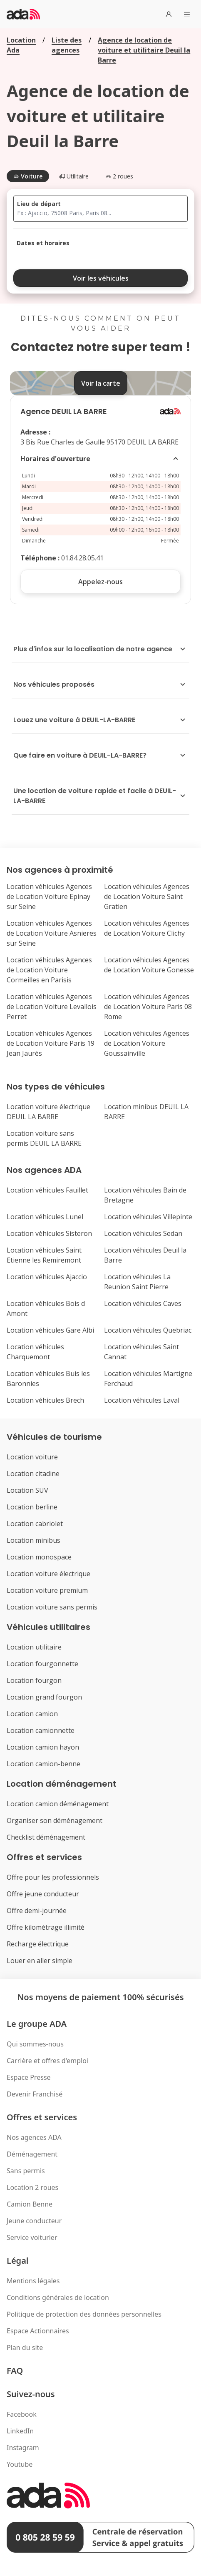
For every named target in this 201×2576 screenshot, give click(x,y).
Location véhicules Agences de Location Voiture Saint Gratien (146, 896)
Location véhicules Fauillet (47, 1190)
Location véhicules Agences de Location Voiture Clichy (146, 928)
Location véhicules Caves (142, 1303)
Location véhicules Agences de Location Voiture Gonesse (149, 964)
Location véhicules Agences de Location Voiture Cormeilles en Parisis (49, 969)
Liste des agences (67, 45)
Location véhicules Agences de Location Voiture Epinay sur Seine (49, 896)
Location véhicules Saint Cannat (141, 1351)
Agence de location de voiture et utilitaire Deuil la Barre (144, 50)
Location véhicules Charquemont (35, 1351)
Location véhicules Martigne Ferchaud (148, 1378)
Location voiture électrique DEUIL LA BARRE (48, 1111)
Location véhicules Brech (45, 1400)
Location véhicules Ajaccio (47, 1276)
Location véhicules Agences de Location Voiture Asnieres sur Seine (52, 933)
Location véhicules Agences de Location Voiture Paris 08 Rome (148, 1006)
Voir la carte (100, 383)
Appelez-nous (100, 581)
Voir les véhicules (101, 278)
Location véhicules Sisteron (49, 1233)
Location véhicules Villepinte (148, 1216)
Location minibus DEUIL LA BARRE (146, 1111)
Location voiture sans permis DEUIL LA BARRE (44, 1138)
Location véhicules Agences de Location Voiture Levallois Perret (52, 1006)
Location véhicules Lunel (45, 1216)
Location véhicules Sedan (143, 1233)
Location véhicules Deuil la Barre (145, 1255)
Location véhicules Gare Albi (50, 1330)
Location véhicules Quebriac (147, 1330)
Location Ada (21, 45)
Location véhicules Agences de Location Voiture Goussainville (146, 1043)
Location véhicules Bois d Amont (46, 1308)
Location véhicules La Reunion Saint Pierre (137, 1281)
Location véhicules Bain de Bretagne (145, 1195)
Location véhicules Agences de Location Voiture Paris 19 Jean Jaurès (50, 1043)
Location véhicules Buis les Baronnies (48, 1378)
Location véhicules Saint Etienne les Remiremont (44, 1255)
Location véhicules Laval (141, 1400)
